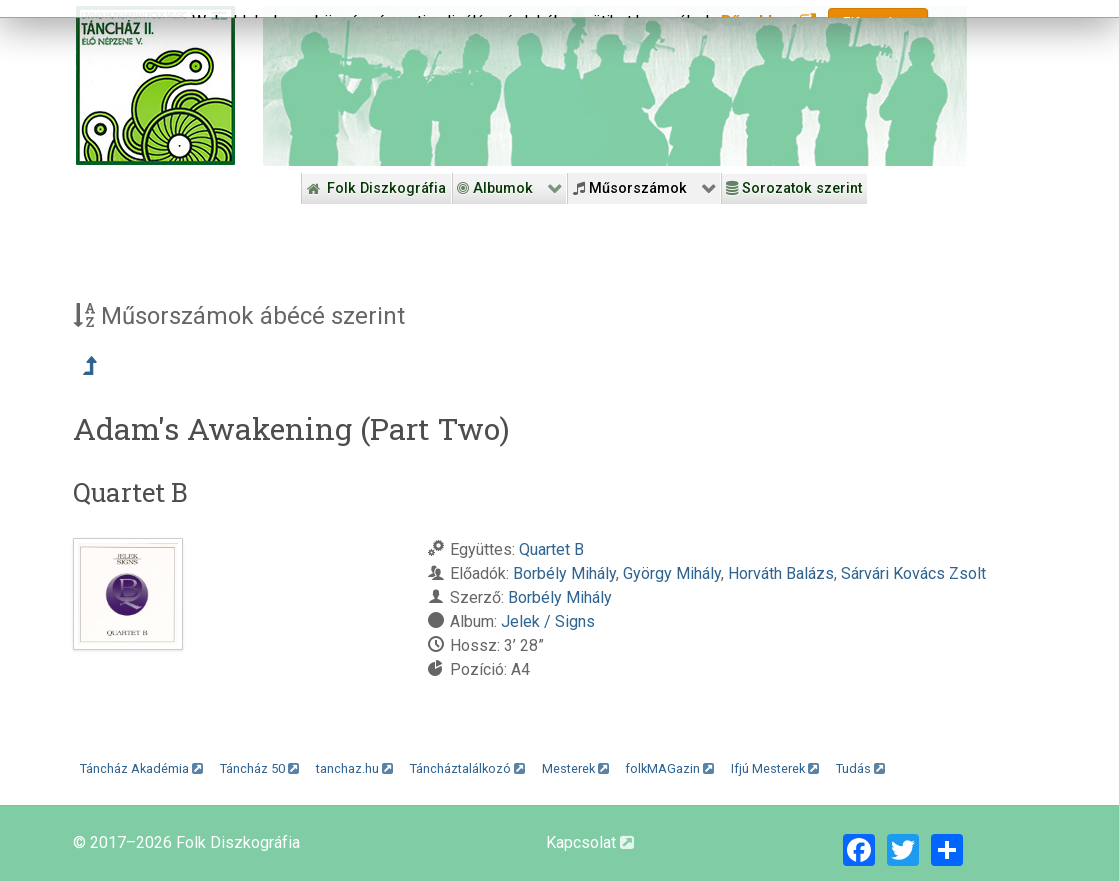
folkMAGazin (669, 768)
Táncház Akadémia (141, 768)
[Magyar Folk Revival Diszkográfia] (155, 85)
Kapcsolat (590, 842)
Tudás (860, 768)
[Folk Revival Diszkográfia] (615, 86)
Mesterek (575, 768)
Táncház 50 (259, 768)
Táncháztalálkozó (467, 768)
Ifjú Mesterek (775, 768)
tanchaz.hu (354, 768)
